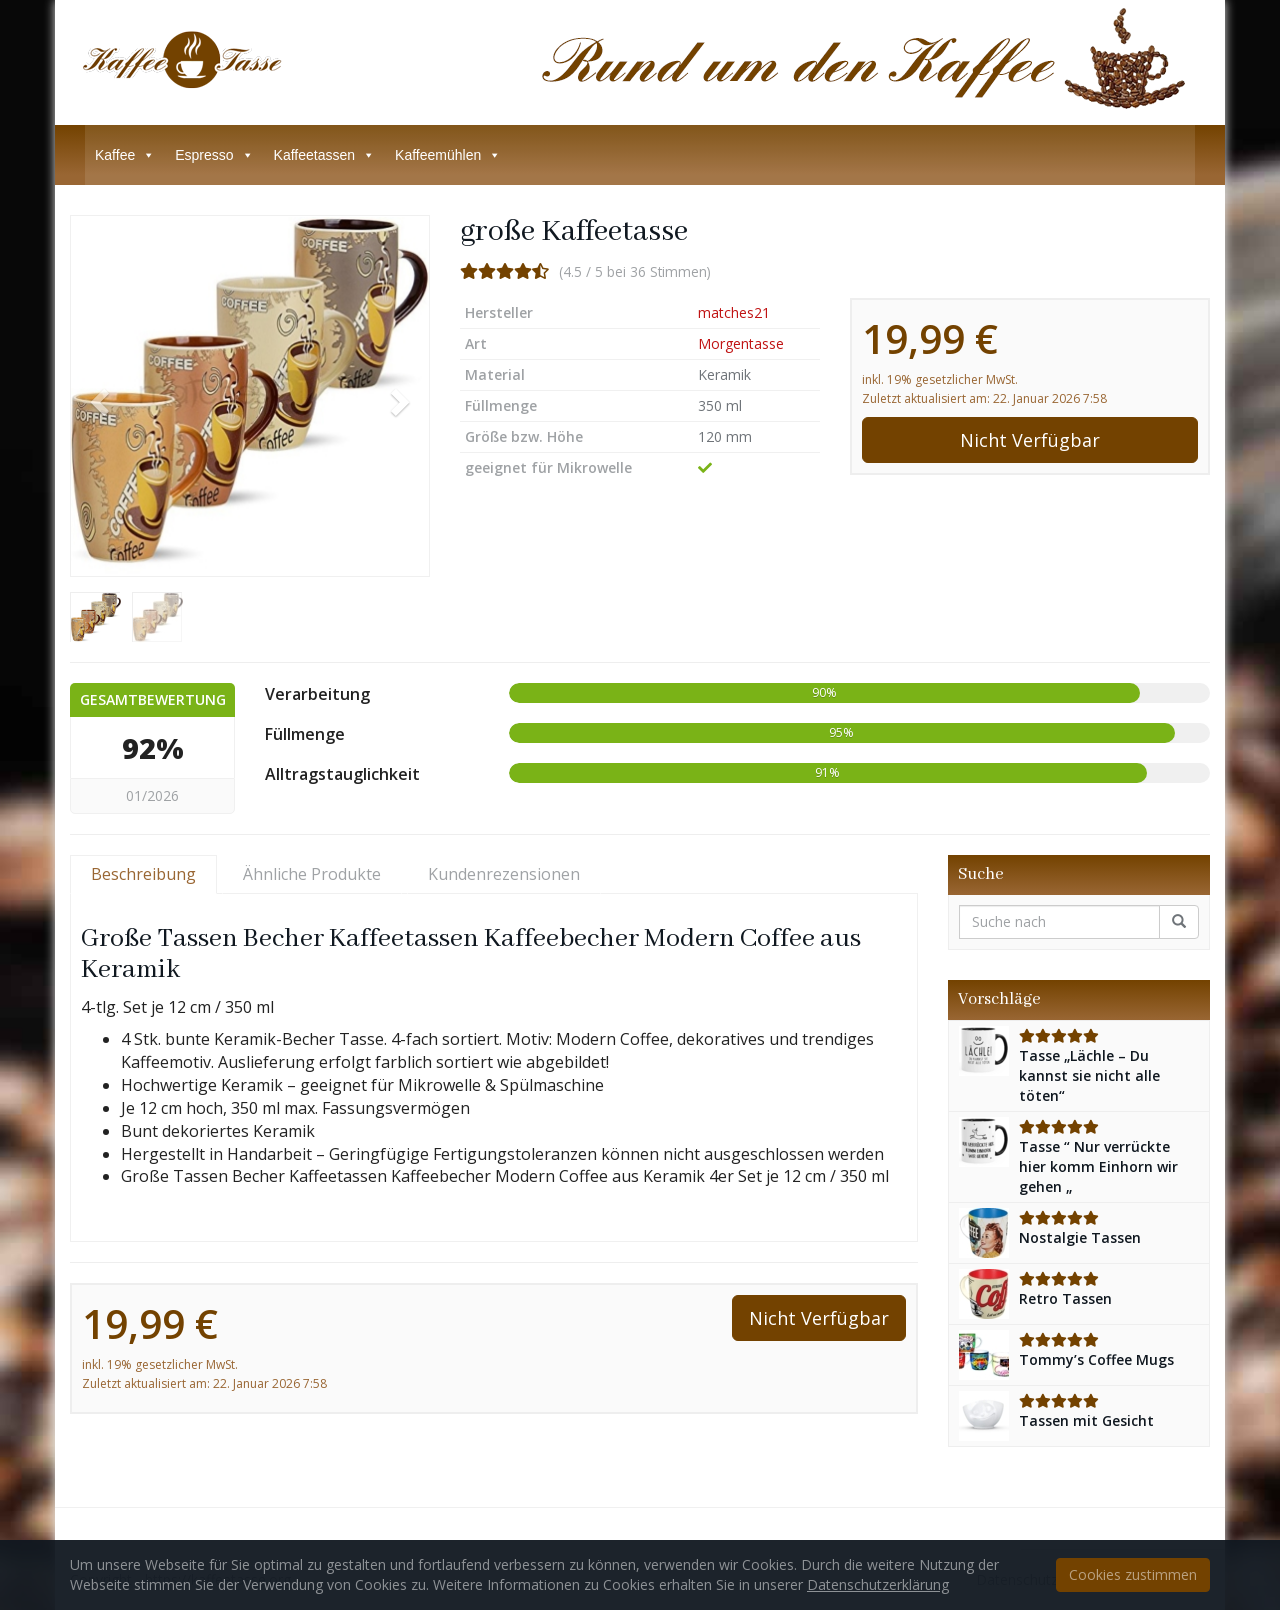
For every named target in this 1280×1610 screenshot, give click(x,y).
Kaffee (125, 155)
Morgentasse (741, 343)
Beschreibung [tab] (143, 874)
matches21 (734, 312)
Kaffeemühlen (448, 155)
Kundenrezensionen (504, 874)
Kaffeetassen (324, 155)
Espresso (214, 155)
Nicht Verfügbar (1030, 440)
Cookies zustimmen (1133, 1574)
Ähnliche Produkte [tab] (312, 874)
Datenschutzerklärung (878, 1584)
